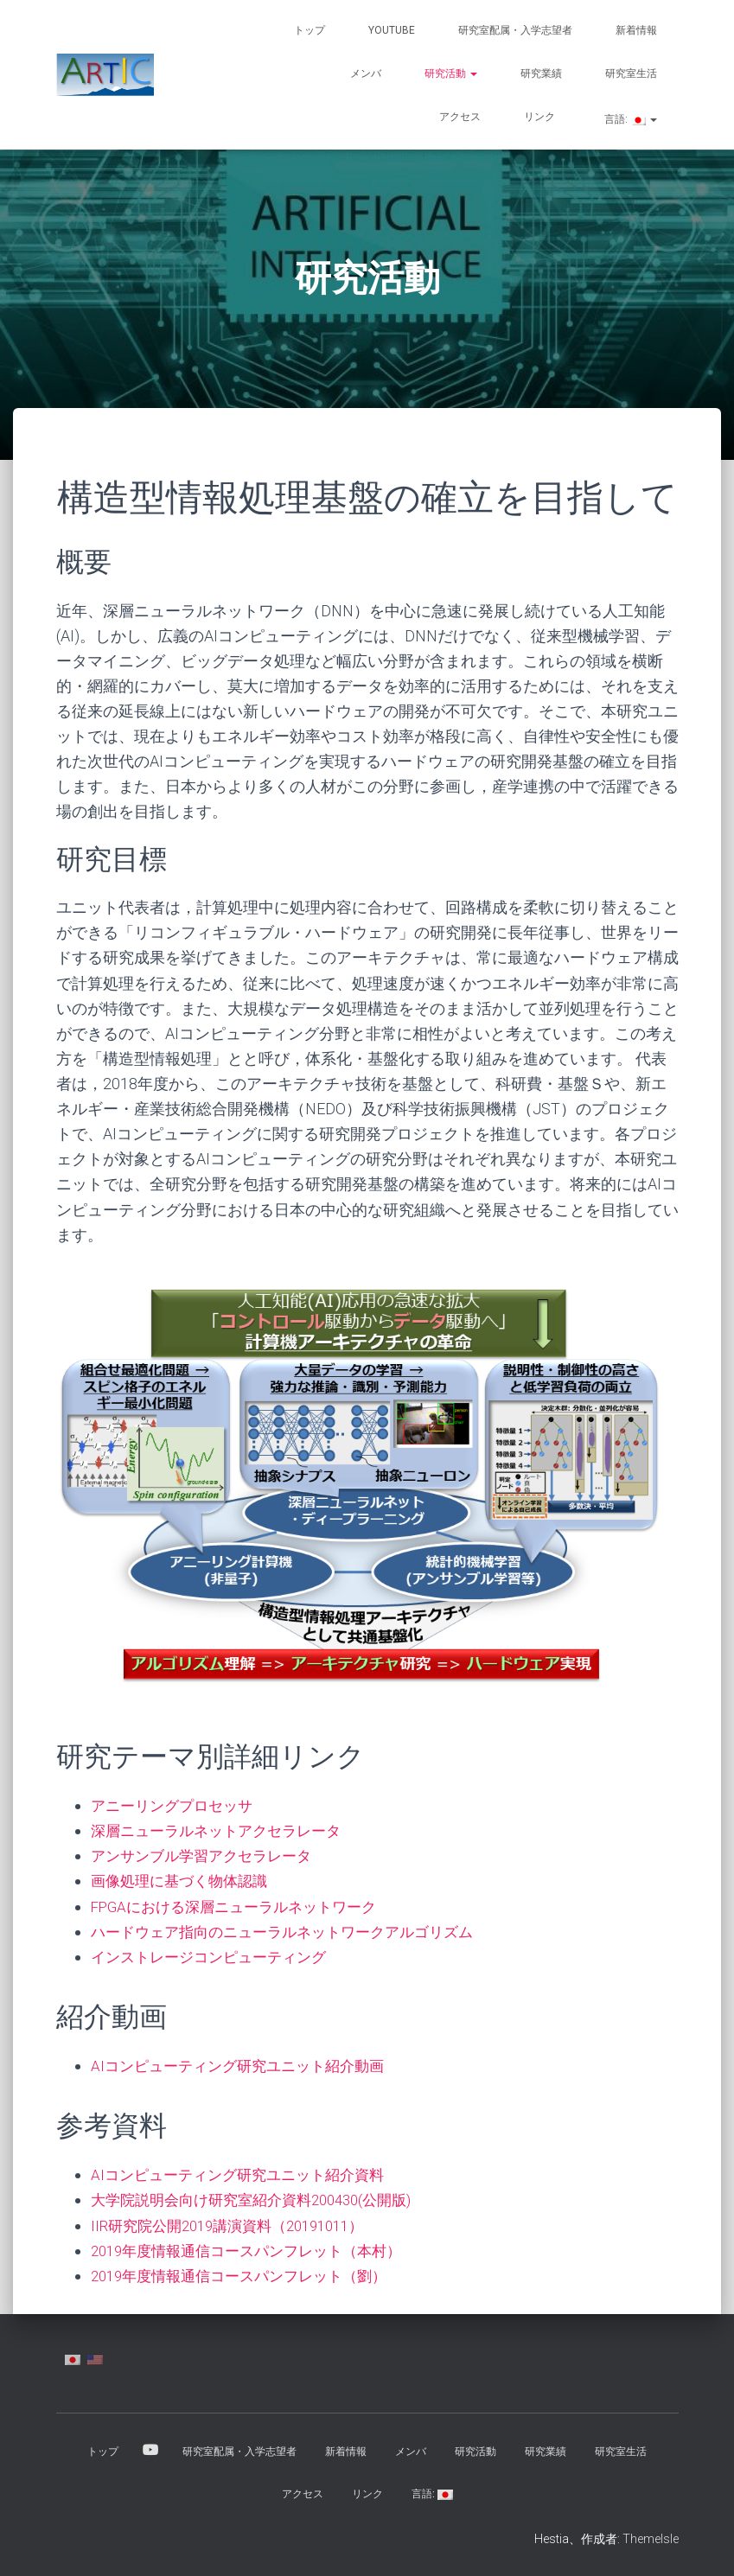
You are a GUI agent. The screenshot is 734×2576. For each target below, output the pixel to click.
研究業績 (541, 73)
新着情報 (636, 30)
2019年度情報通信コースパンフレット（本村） (256, 2249)
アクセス (460, 117)
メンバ (365, 73)
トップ (309, 30)
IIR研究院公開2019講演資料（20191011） (237, 2224)
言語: (629, 119)
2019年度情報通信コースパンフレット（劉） (248, 2274)
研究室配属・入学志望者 (515, 30)
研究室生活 (631, 73)
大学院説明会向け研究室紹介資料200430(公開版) (261, 2199)
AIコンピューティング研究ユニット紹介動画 (245, 2065)
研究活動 (450, 73)
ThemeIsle (650, 2537)
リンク (539, 117)
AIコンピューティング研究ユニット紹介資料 (245, 2174)
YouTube (391, 30)
